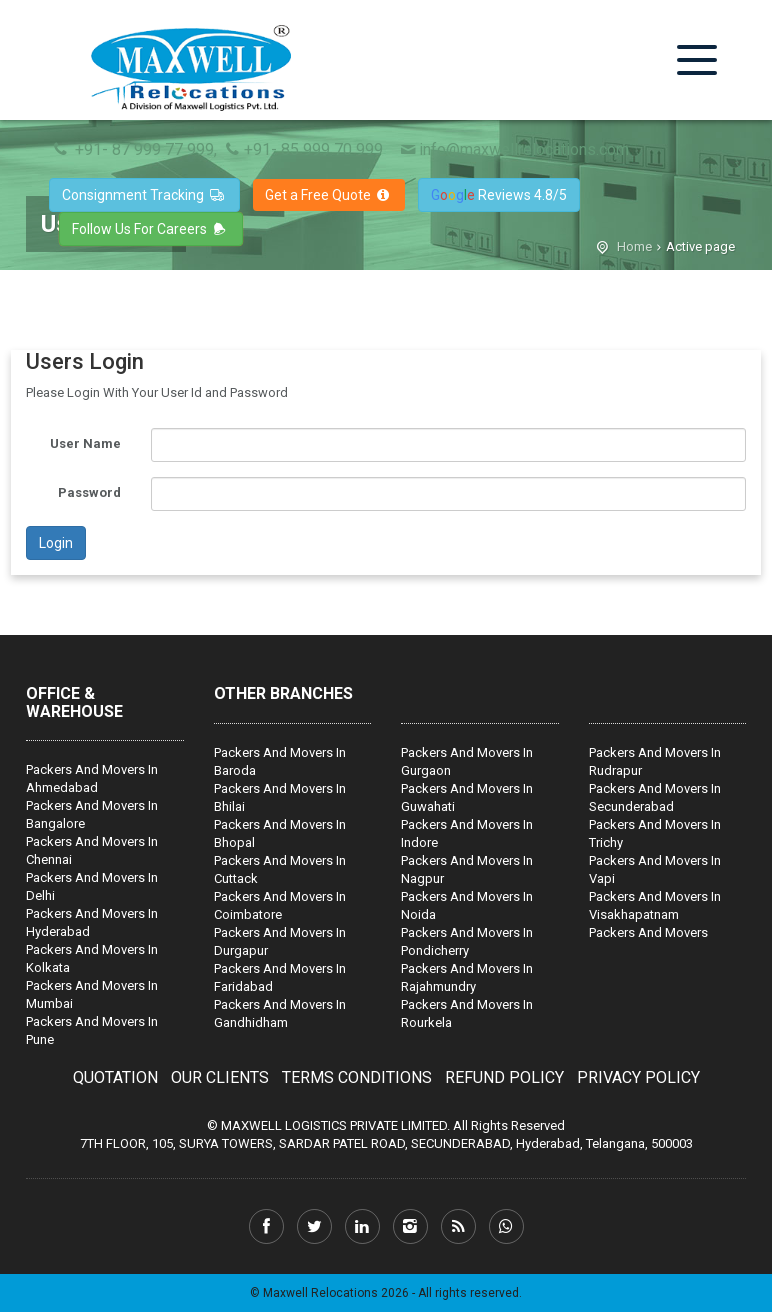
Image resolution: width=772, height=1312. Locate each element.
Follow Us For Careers (151, 229)
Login (56, 543)
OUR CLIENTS (220, 1077)
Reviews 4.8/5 (499, 195)
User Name (85, 443)
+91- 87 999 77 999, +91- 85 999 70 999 (216, 149)
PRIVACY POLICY (638, 1077)
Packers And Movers (648, 932)
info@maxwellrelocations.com (513, 149)
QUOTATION (115, 1077)
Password (89, 492)
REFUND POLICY (504, 1077)
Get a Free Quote (329, 195)
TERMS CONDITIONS (357, 1077)
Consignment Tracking (144, 195)
